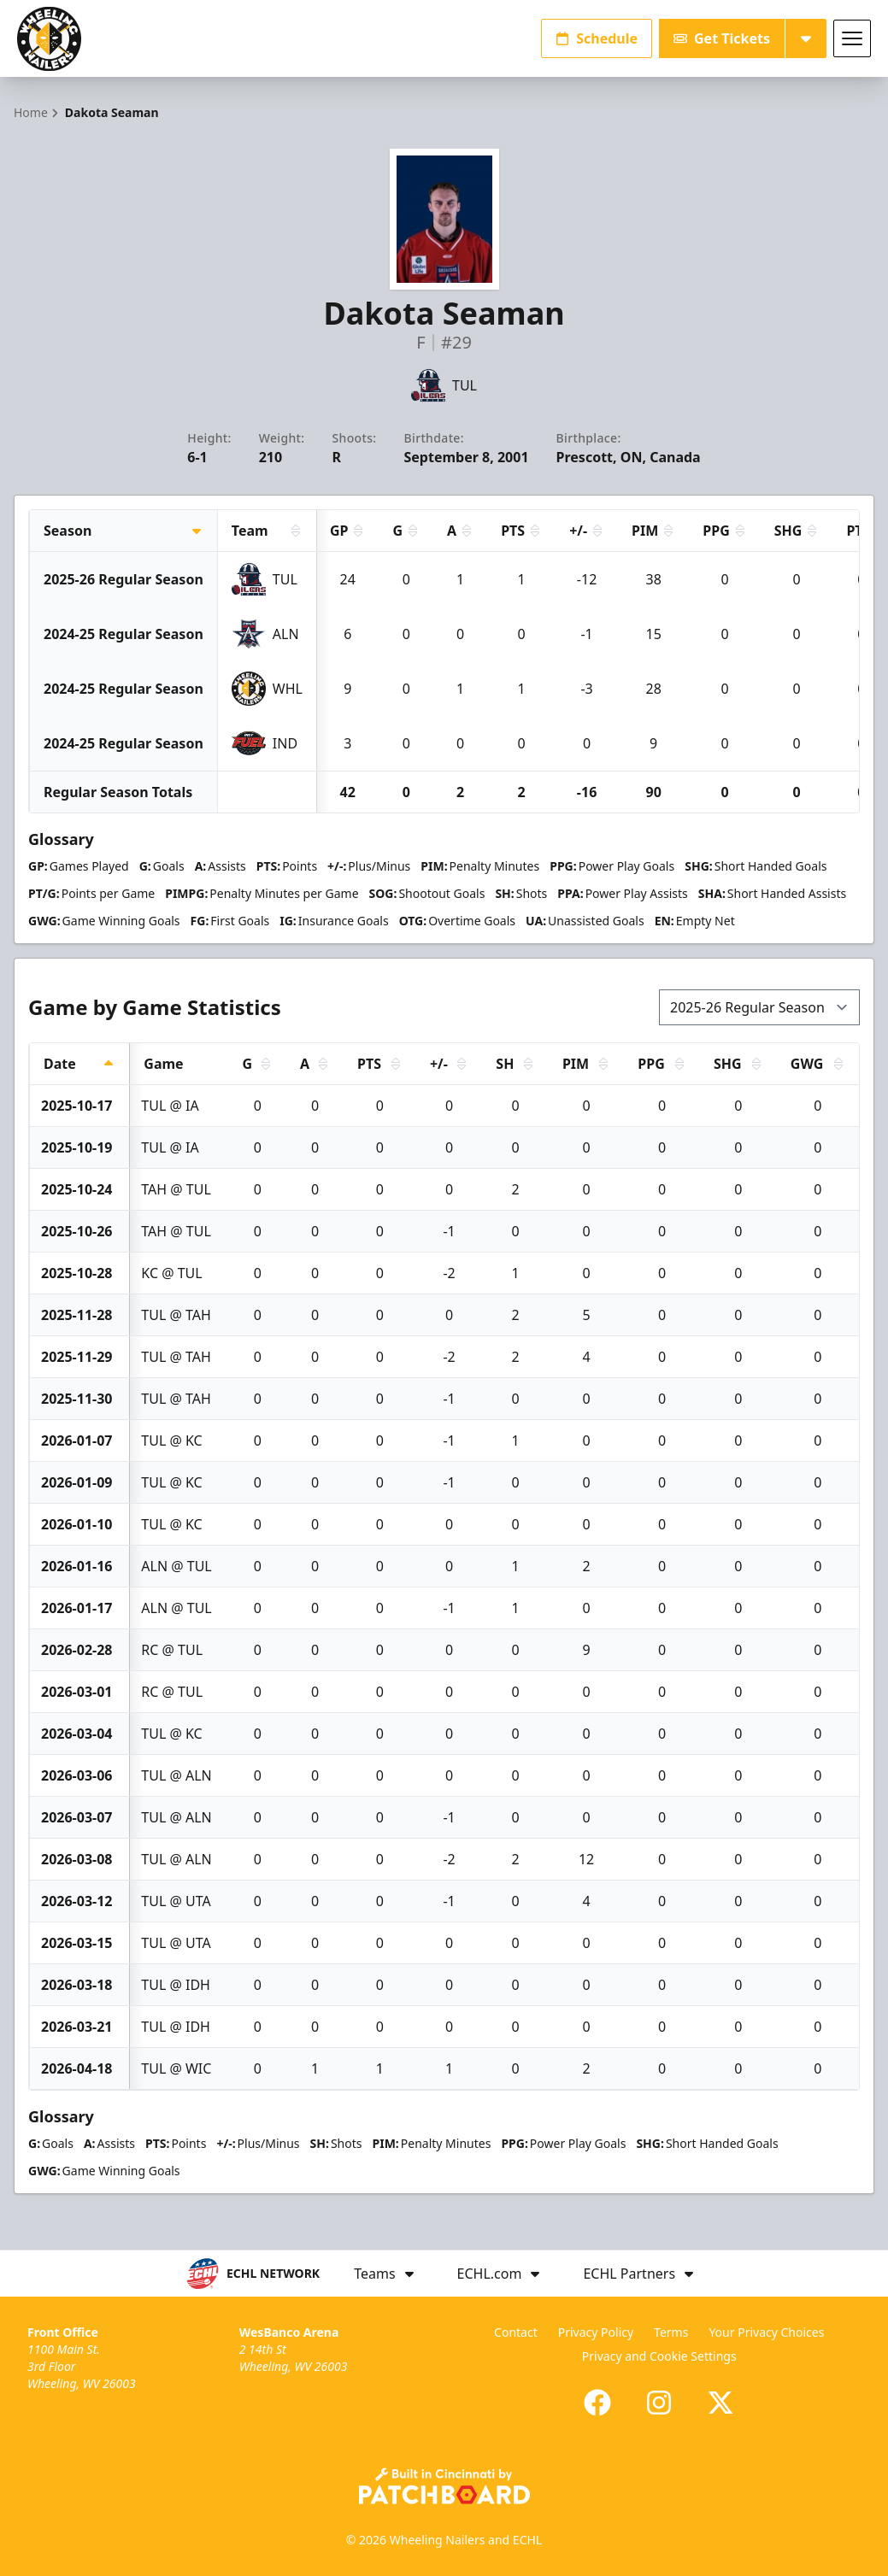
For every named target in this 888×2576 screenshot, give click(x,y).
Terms (671, 2332)
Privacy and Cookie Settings (659, 2356)
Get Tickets (721, 38)
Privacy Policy (595, 2332)
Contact (516, 2332)
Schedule (597, 38)
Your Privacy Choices (766, 2332)
